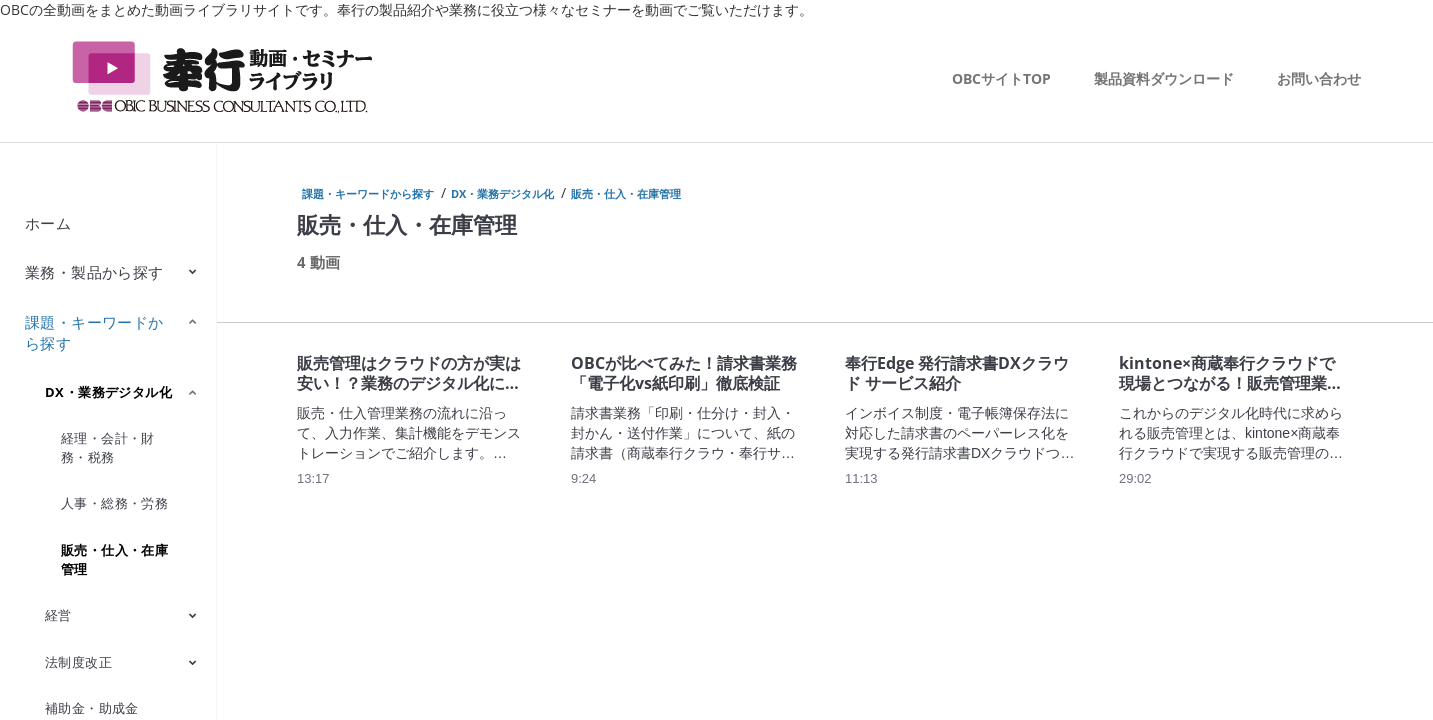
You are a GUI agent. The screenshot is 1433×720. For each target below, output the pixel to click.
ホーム (48, 223)
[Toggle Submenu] (193, 271)
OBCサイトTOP (1001, 78)
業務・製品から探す (94, 272)
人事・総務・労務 (114, 503)
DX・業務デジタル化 (108, 392)
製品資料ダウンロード (1164, 78)
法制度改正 (78, 662)
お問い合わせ (1319, 78)
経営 (58, 615)
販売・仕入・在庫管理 (114, 559)
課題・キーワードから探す (94, 332)
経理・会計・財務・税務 (108, 447)
